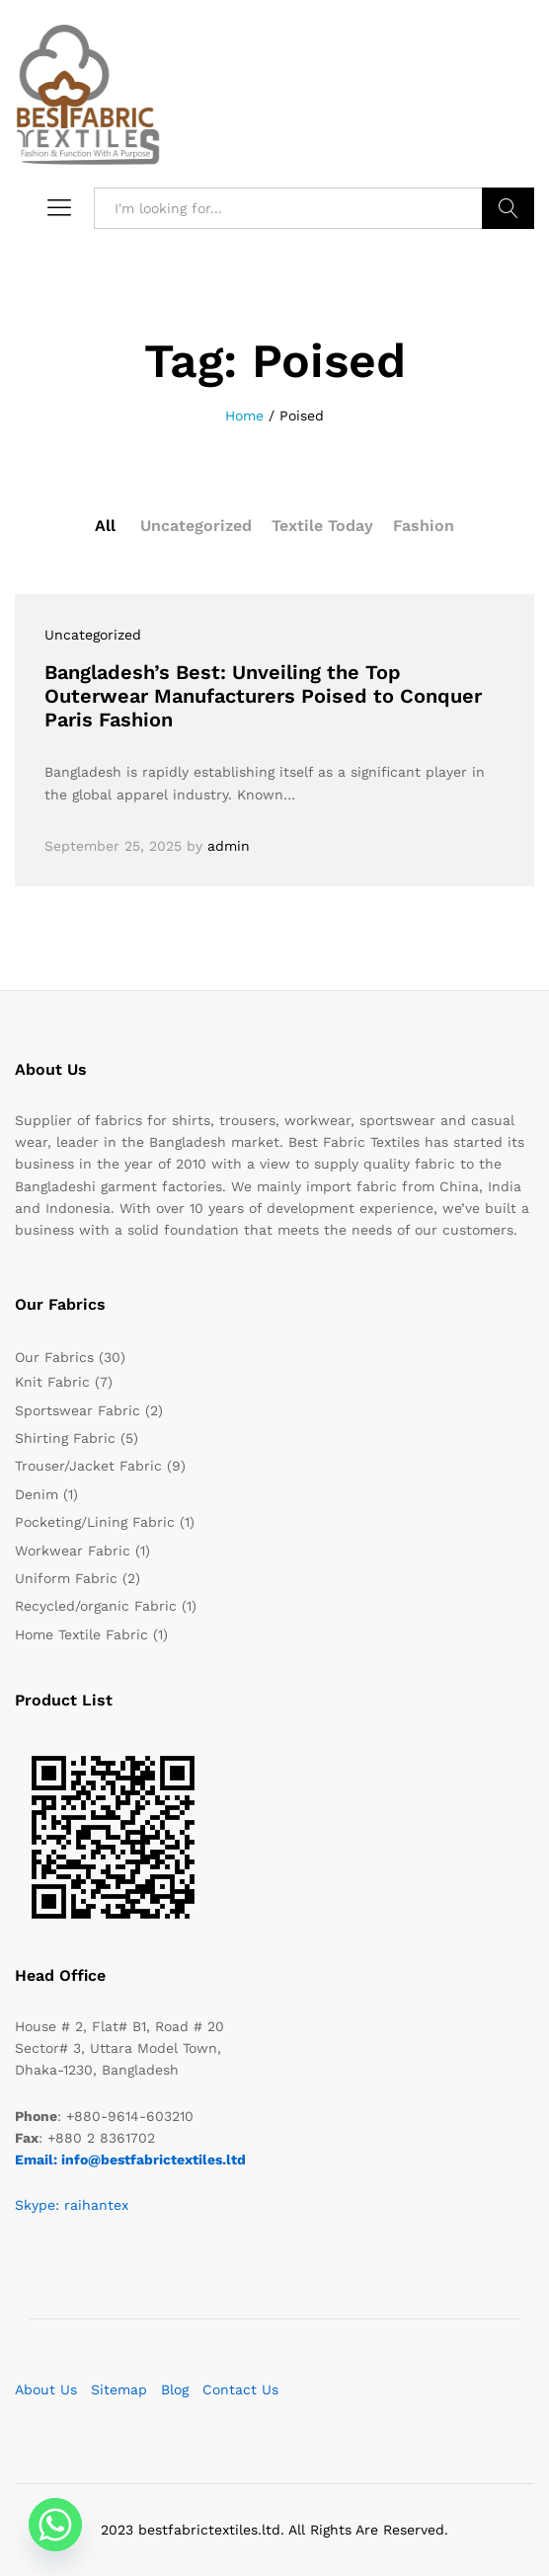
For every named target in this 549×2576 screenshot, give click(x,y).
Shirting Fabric (65, 1438)
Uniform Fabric (66, 1578)
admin (228, 846)
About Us (46, 2389)
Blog (175, 2389)
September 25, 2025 (113, 846)
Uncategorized (196, 525)
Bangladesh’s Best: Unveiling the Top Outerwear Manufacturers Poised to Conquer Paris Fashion (263, 695)
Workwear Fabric (72, 1550)
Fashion (423, 525)
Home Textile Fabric (81, 1634)
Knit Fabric (52, 1382)
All (105, 525)
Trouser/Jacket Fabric (88, 1466)
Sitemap (119, 2389)
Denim (36, 1494)
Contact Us (240, 2389)
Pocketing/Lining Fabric (95, 1522)
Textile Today (322, 525)
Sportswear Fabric (77, 1410)
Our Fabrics (54, 1357)
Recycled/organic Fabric (96, 1606)
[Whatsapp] (55, 2524)
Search (508, 208)
